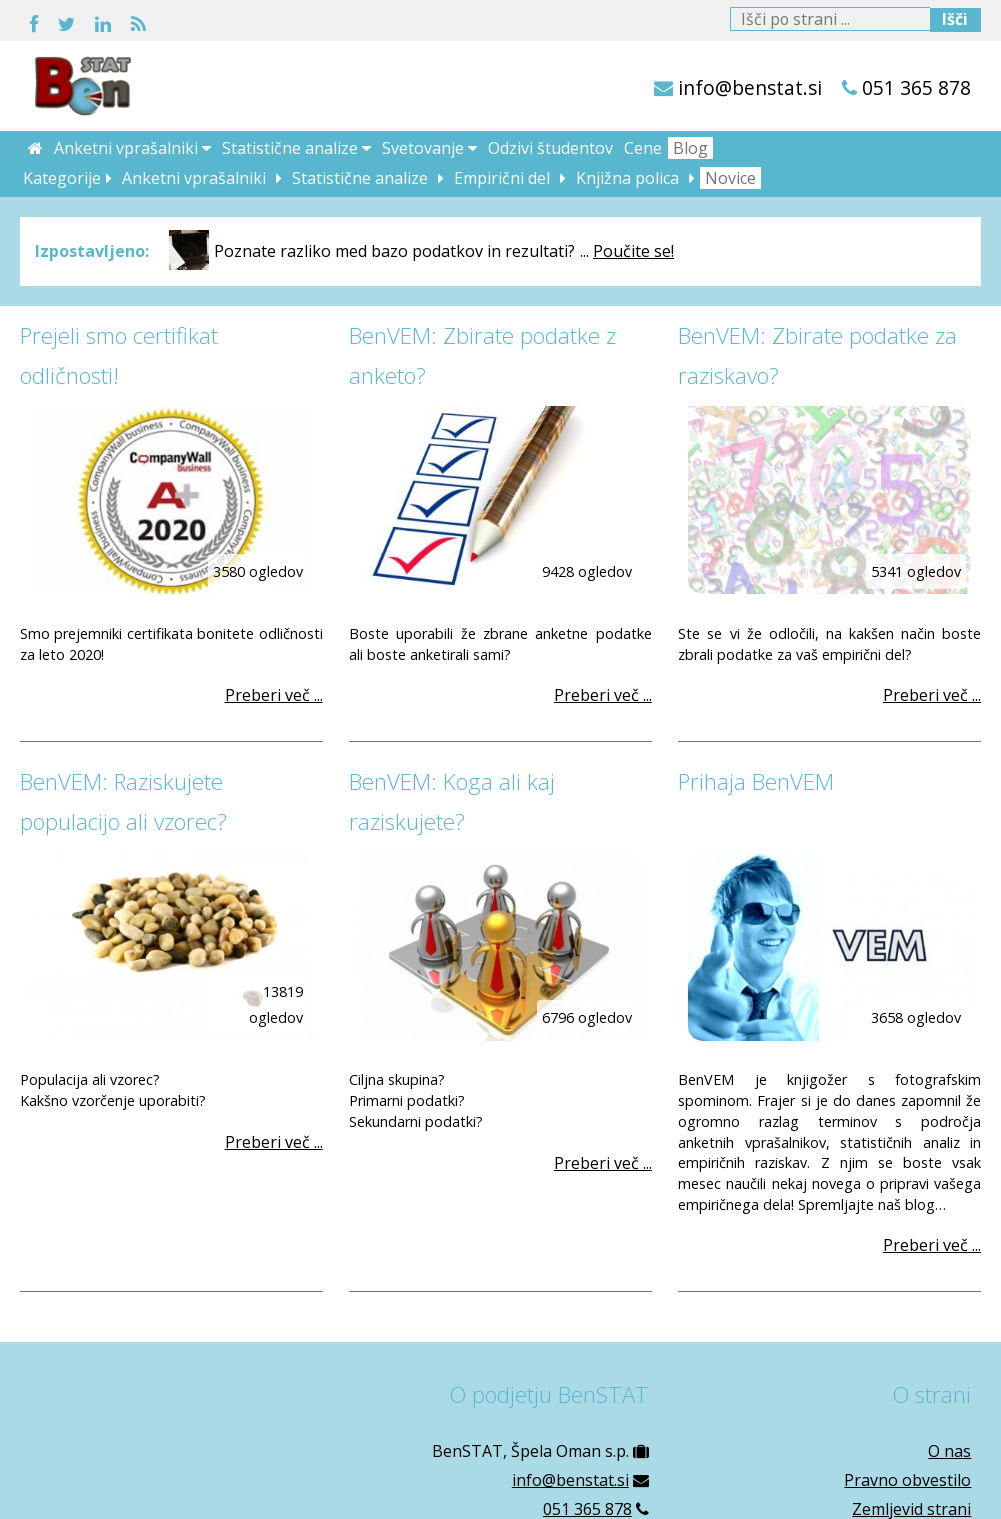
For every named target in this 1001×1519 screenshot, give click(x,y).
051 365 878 (916, 87)
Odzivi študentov (550, 148)
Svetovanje (429, 148)
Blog (690, 148)
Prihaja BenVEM (756, 781)
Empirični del (502, 178)
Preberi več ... (274, 695)
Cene (643, 148)
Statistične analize (296, 148)
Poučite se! (633, 251)
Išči (955, 19)
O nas (949, 1451)
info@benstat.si (750, 87)
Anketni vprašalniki (132, 148)
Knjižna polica (627, 178)
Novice (730, 178)
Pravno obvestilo (907, 1480)
